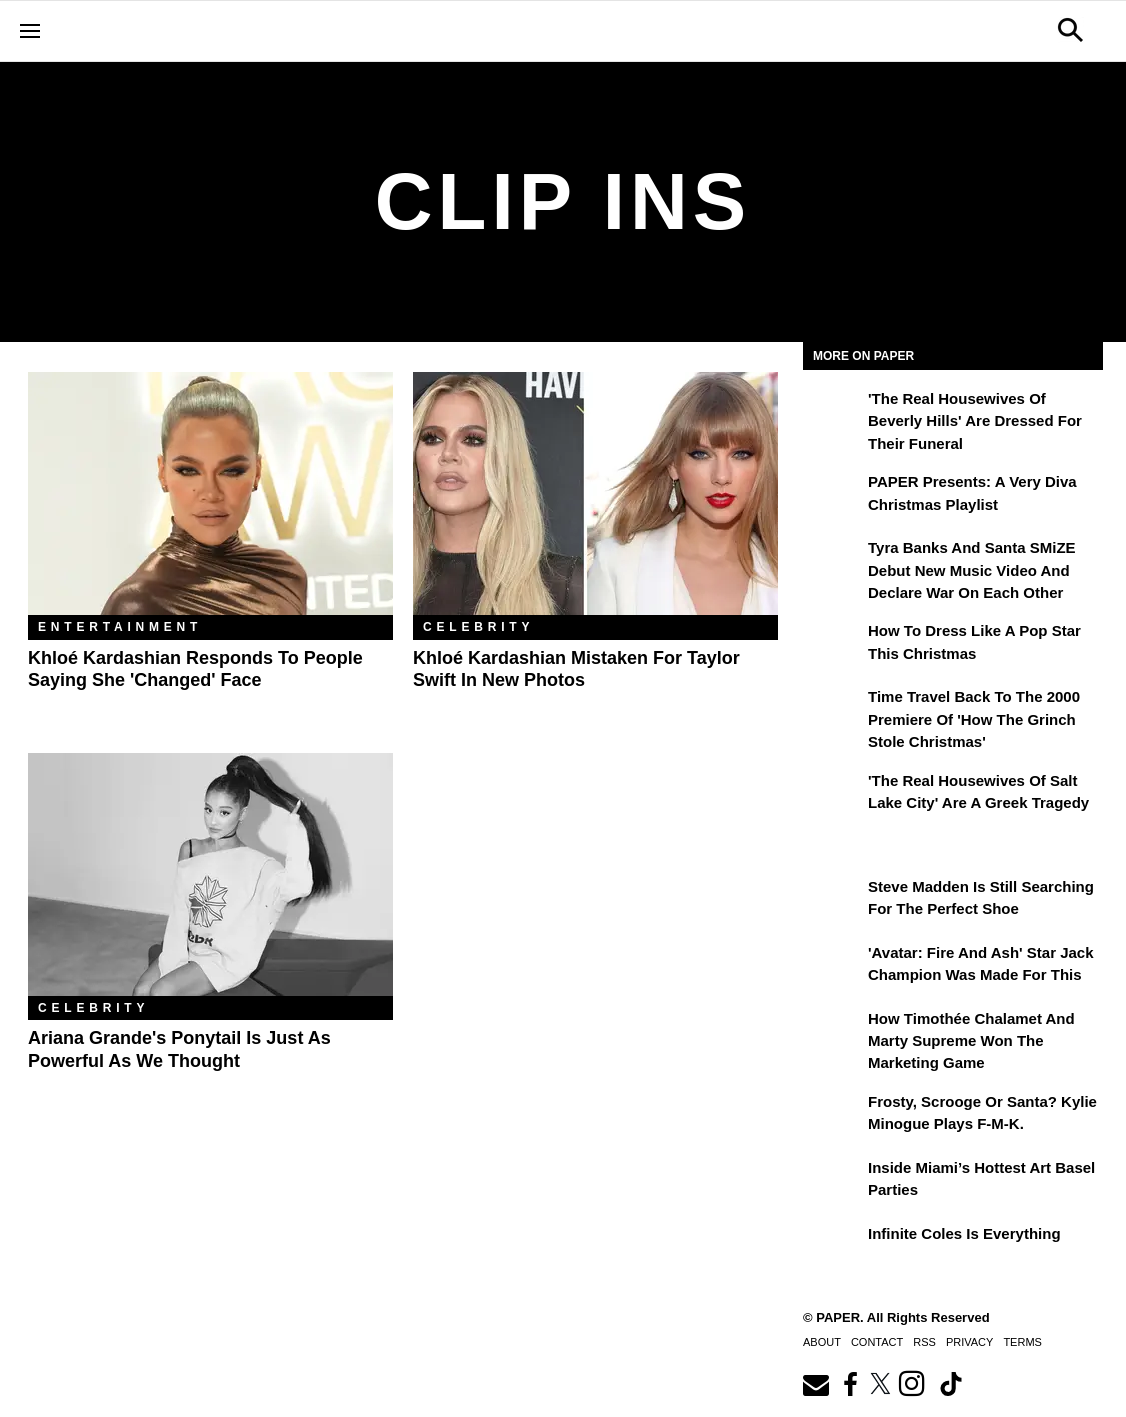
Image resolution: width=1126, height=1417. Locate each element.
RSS (924, 1342)
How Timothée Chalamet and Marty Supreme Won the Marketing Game (971, 1041)
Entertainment (120, 627)
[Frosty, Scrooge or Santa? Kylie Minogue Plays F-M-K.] (833, 1116)
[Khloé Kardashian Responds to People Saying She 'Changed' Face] (210, 493)
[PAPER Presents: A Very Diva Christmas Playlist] (833, 496)
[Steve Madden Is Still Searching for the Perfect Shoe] (833, 901)
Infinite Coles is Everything (964, 1233)
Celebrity (478, 627)
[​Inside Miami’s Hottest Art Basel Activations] (833, 1182)
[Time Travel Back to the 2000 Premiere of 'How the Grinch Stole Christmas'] (833, 711)
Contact (877, 1342)
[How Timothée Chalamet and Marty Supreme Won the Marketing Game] (833, 1033)
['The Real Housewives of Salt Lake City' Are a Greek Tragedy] (833, 795)
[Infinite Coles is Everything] (833, 1248)
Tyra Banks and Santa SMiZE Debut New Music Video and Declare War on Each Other (972, 570)
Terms (1022, 1342)
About (822, 1342)
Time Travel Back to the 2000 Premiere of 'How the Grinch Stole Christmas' (974, 719)
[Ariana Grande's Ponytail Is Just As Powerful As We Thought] (210, 874)
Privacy (969, 1342)
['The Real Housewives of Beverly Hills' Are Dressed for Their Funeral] (833, 413)
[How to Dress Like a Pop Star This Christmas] (833, 645)
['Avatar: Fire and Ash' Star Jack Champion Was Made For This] (833, 967)
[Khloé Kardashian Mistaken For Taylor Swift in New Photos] (595, 493)
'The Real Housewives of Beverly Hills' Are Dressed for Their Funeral (975, 421)
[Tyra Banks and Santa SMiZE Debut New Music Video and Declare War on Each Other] (833, 562)
